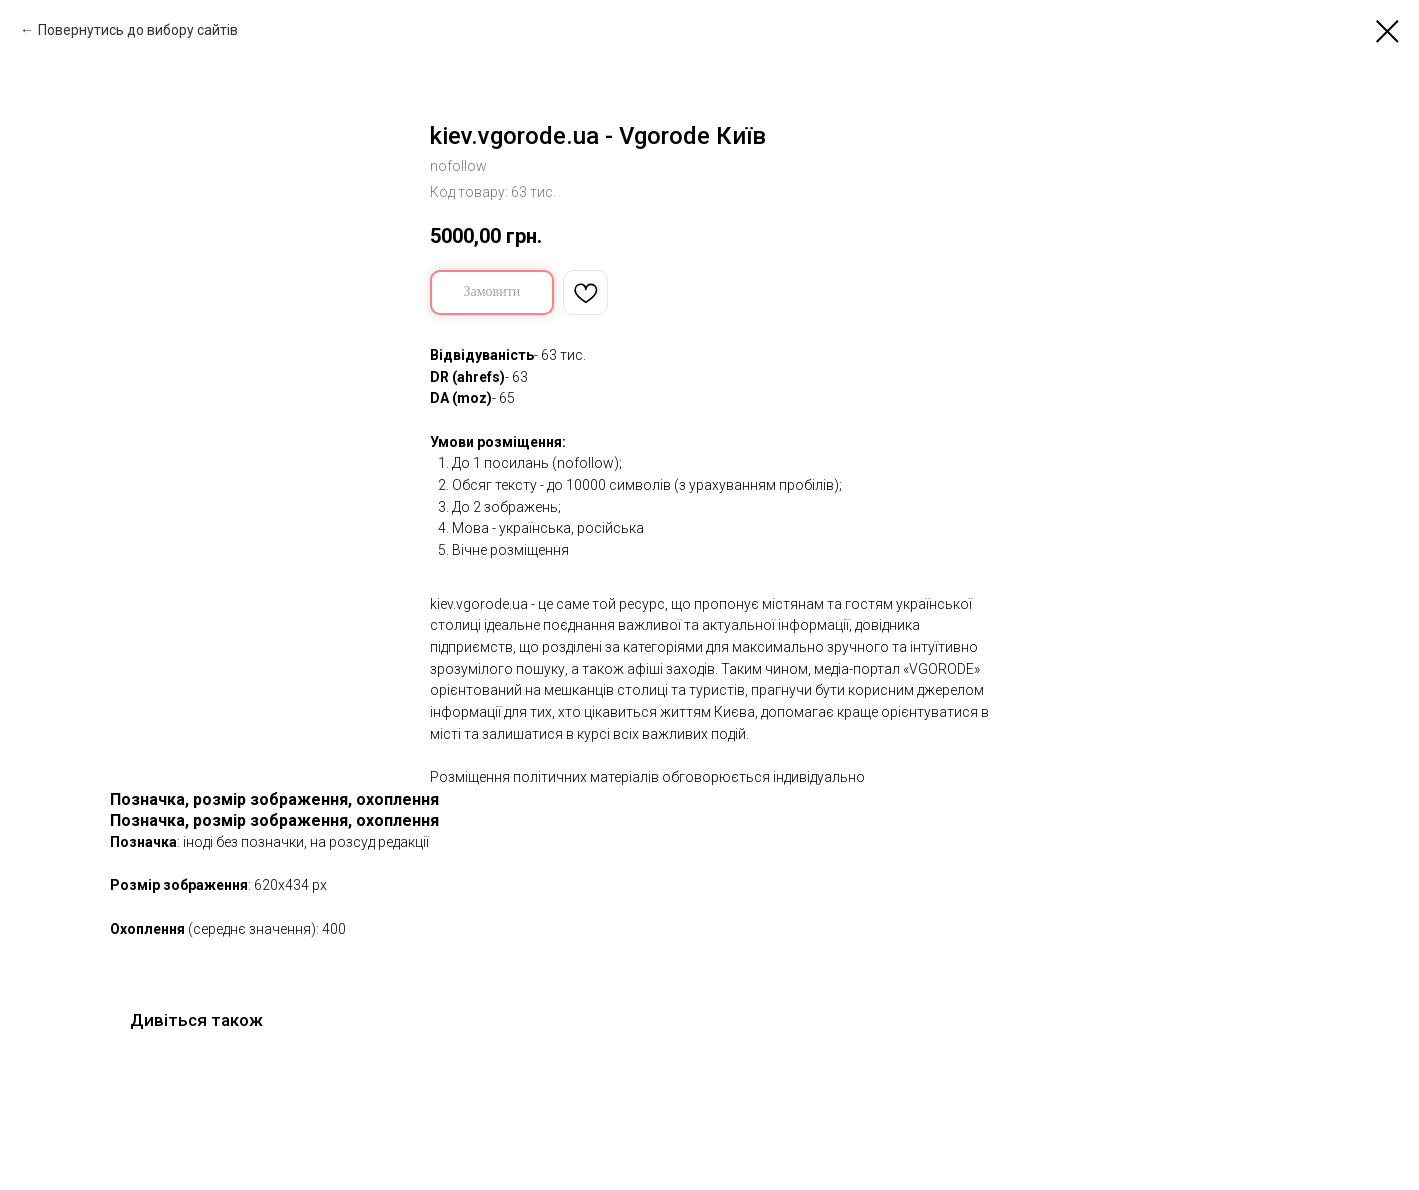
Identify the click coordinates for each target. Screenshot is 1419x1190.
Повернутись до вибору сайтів (138, 30)
